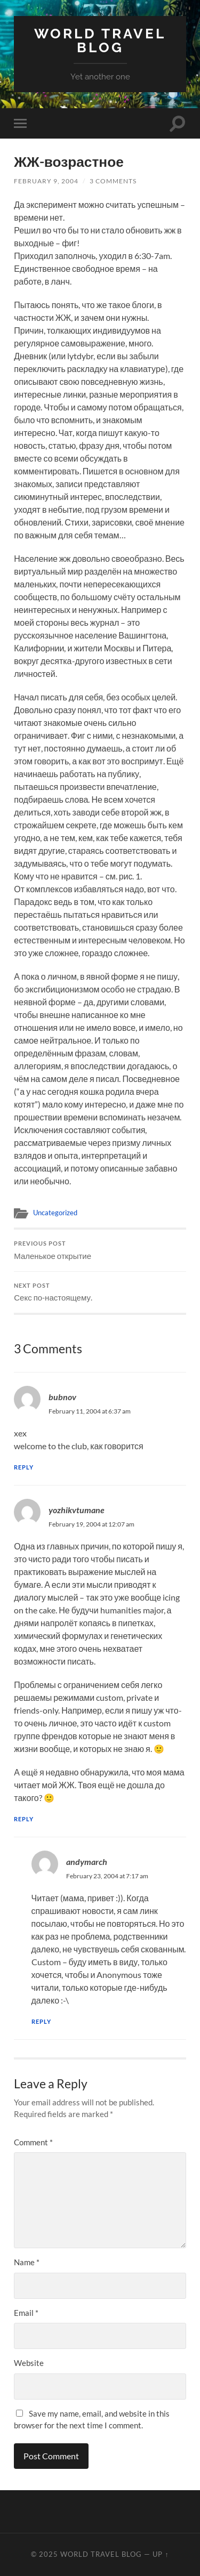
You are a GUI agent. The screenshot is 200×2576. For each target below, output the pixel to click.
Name (26, 2262)
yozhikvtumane (77, 1510)
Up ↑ (161, 2554)
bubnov (62, 1397)
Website (29, 2363)
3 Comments (113, 181)
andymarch (86, 1861)
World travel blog (100, 40)
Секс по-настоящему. (100, 1292)
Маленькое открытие (100, 1250)
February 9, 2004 (46, 181)
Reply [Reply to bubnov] (24, 1467)
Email (26, 2312)
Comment (33, 2142)
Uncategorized (55, 1212)
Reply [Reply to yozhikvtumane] (24, 1818)
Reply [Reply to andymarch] (41, 2021)
